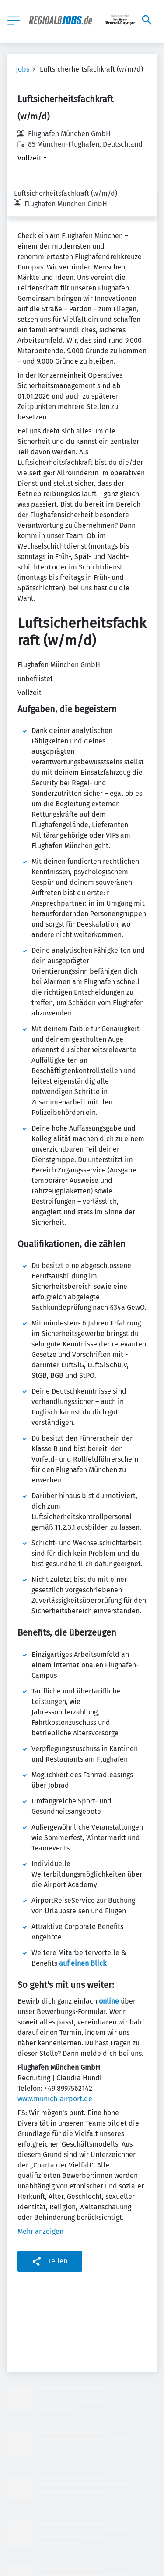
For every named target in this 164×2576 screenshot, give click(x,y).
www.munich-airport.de (54, 2063)
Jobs (22, 69)
